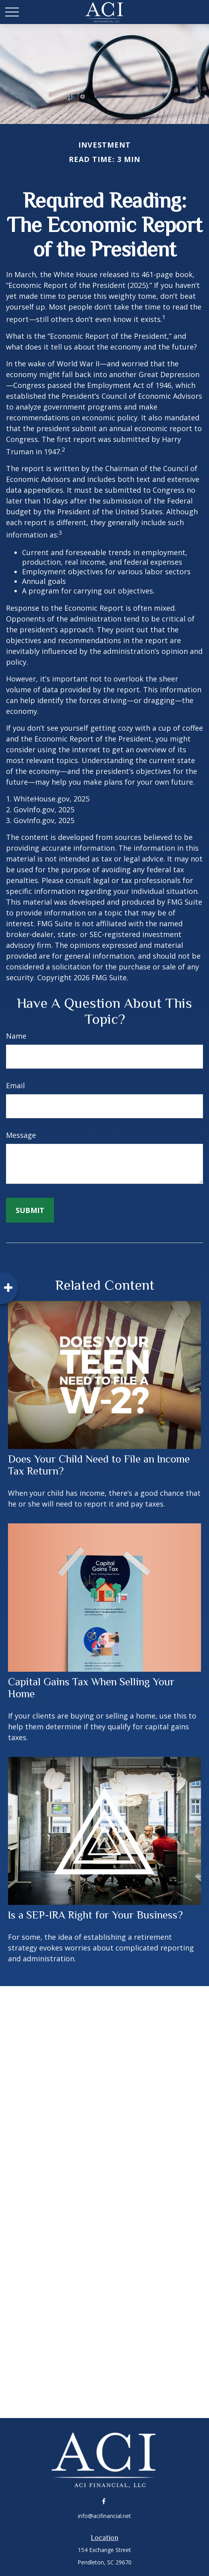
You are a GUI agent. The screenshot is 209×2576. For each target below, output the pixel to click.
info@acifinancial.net (104, 2516)
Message (21, 1135)
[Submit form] (30, 1210)
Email (15, 1085)
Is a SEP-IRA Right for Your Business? (95, 1915)
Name (16, 1036)
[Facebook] (103, 2501)
